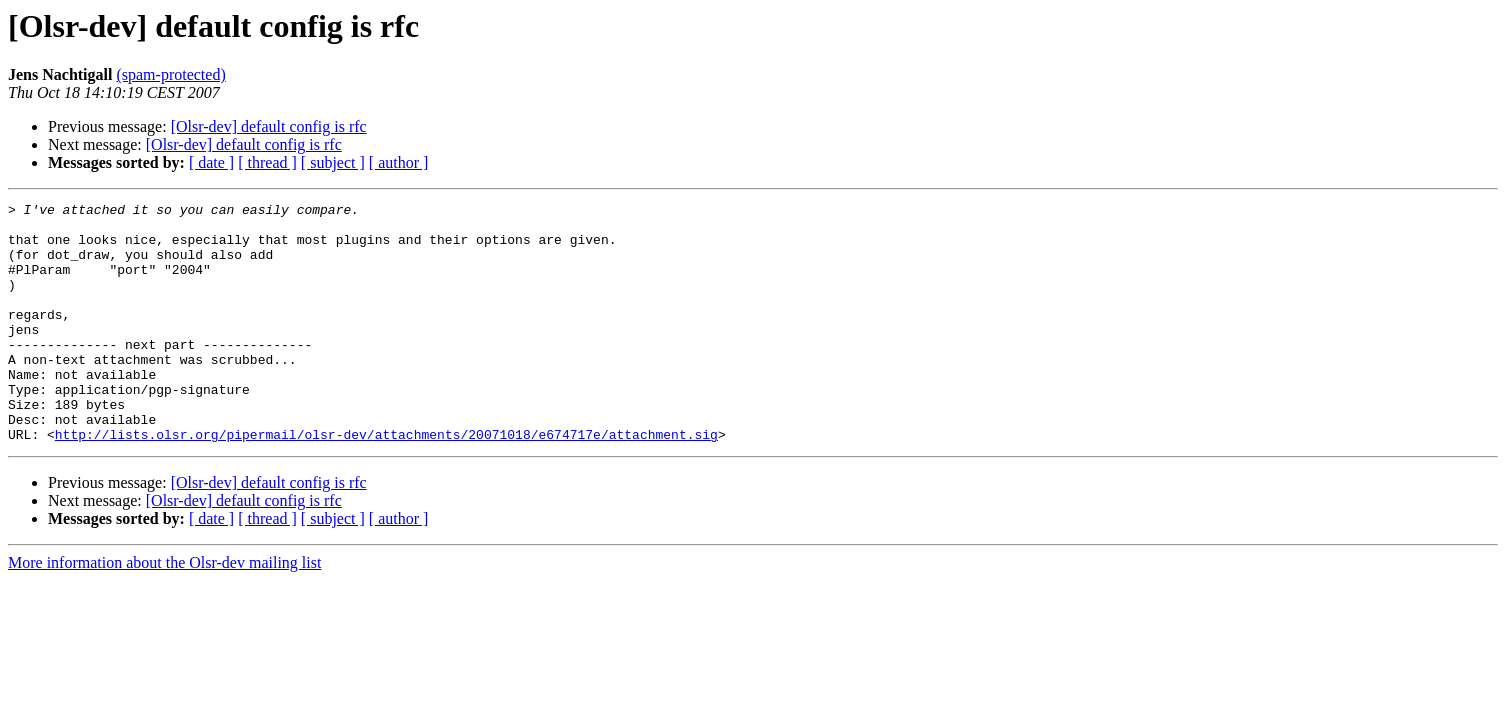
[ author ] (399, 162)
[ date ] (211, 162)
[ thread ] (267, 162)
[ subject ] (333, 162)
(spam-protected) (170, 74)
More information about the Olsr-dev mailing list (164, 610)
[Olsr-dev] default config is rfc (269, 126)
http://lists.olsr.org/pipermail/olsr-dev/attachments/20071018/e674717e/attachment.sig (386, 482)
